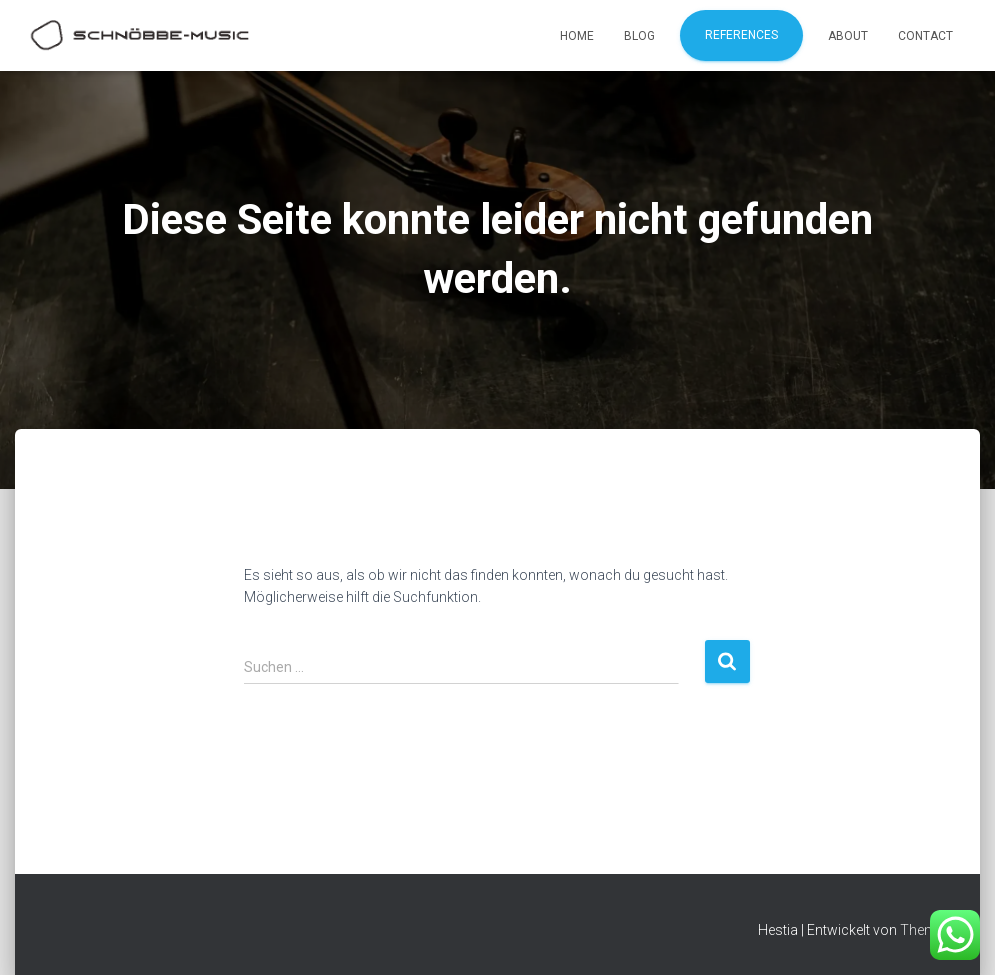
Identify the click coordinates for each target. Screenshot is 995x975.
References (741, 35)
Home (577, 36)
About (848, 36)
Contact (925, 36)
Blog (639, 36)
